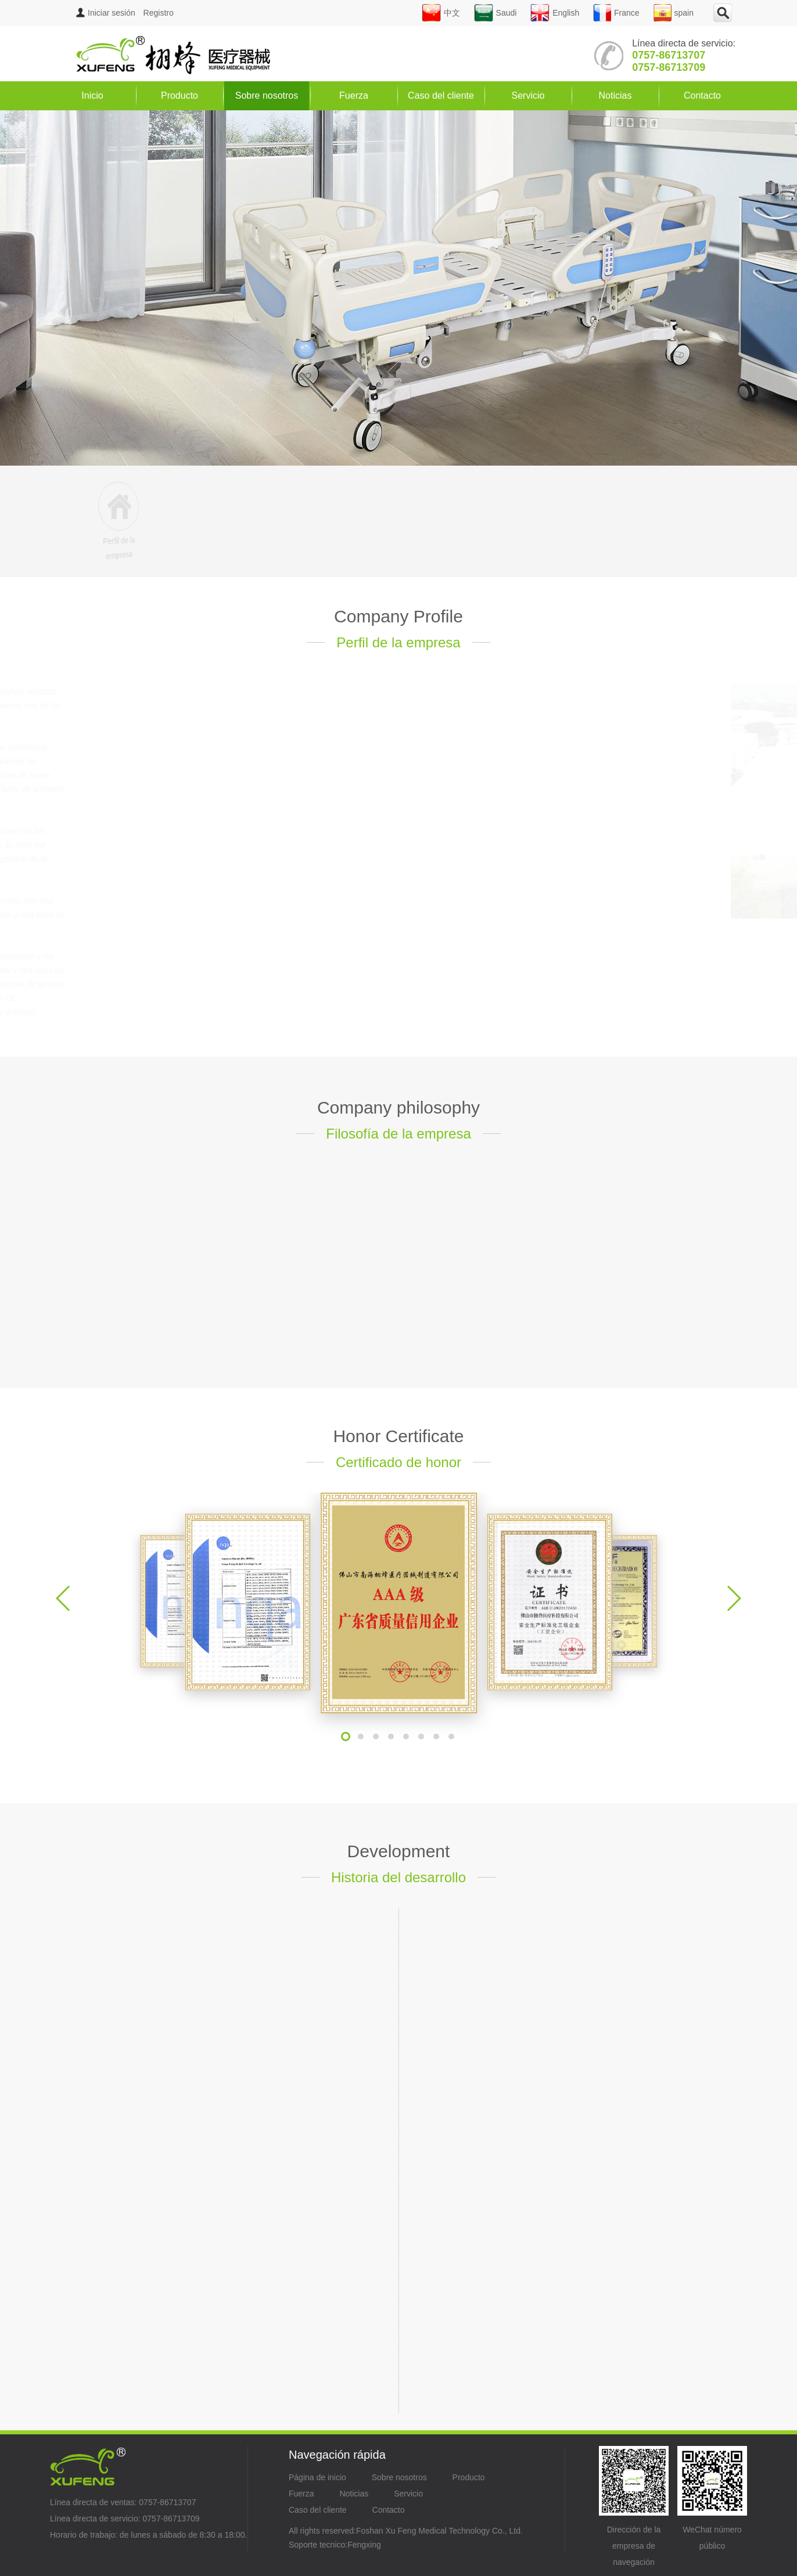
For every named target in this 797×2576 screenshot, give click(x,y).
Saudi (495, 12)
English (554, 12)
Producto (179, 95)
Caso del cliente (441, 95)
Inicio (92, 95)
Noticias (615, 95)
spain (674, 12)
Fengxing (364, 2544)
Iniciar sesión (105, 12)
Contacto (702, 95)
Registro (158, 12)
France (616, 12)
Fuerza (353, 95)
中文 (441, 12)
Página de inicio (317, 2477)
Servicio (528, 95)
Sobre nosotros (267, 95)
